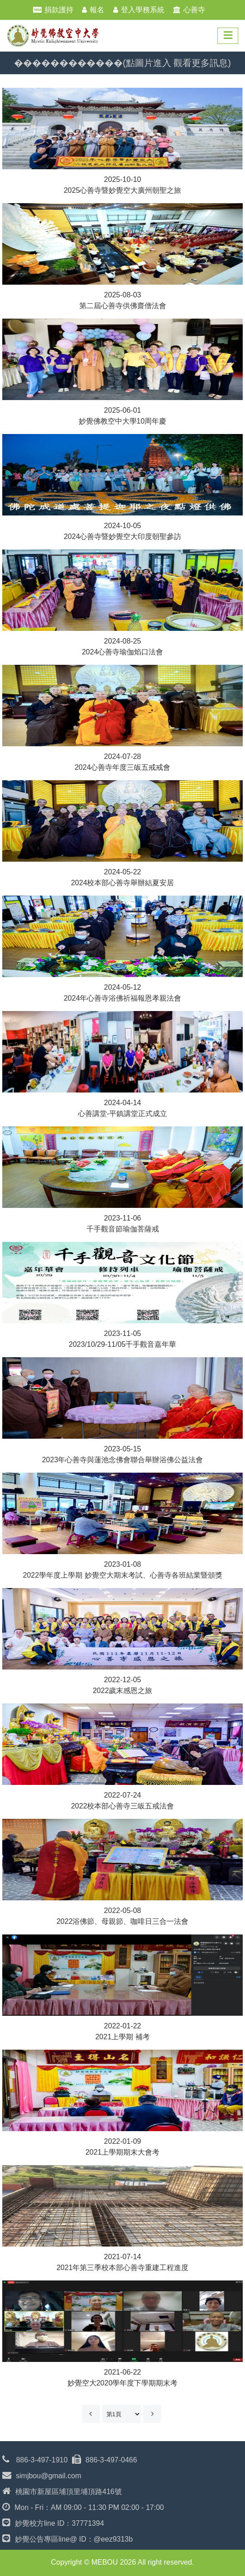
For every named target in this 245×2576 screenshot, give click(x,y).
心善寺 (194, 10)
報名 (97, 10)
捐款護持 (58, 10)
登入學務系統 (142, 10)
